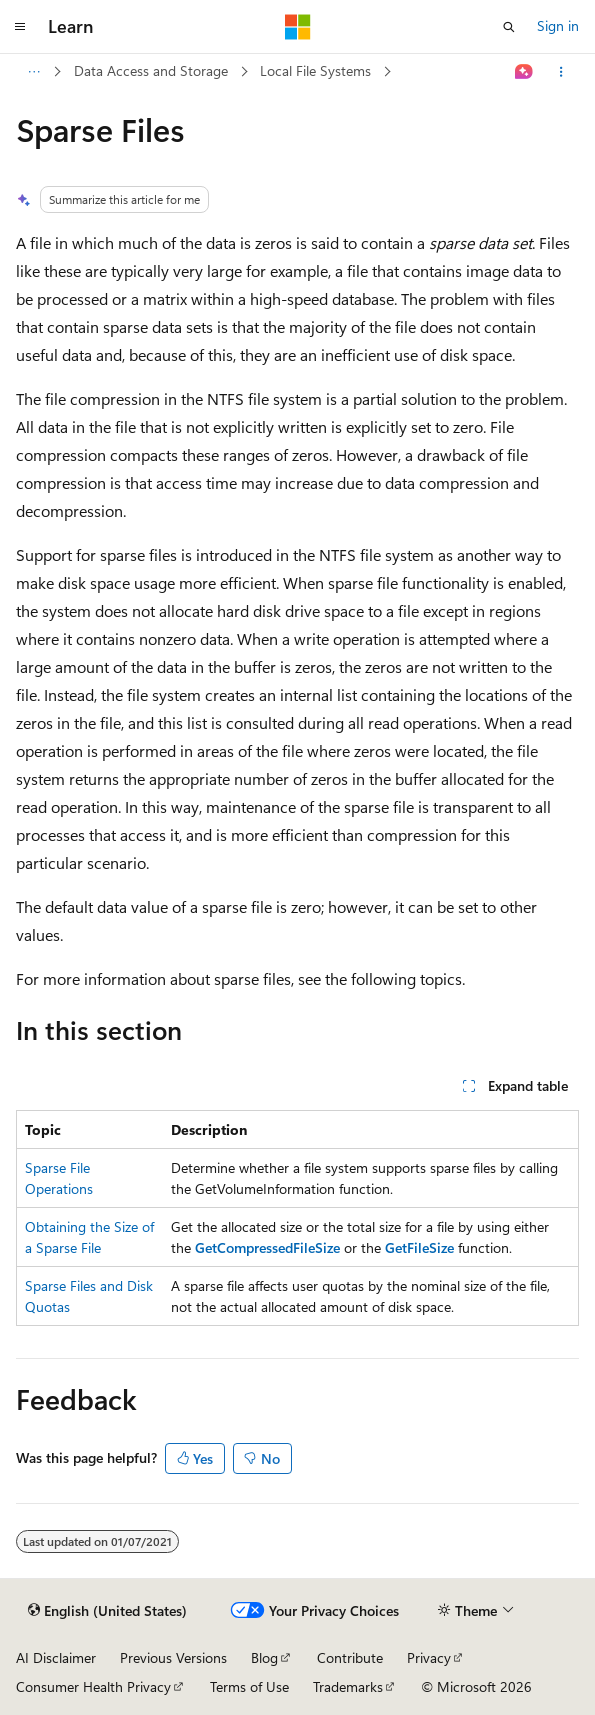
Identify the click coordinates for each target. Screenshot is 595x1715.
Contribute (350, 1657)
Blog (264, 1657)
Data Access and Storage (151, 70)
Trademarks (348, 1686)
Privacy (429, 1657)
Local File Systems (315, 70)
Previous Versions (173, 1657)
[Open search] (509, 27)
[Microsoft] (298, 27)
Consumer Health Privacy (93, 1686)
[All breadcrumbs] (33, 72)
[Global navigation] (20, 27)
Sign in (558, 25)
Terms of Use (249, 1686)
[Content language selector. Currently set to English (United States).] (107, 1611)
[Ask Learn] (524, 72)
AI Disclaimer (56, 1657)
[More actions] (561, 72)
